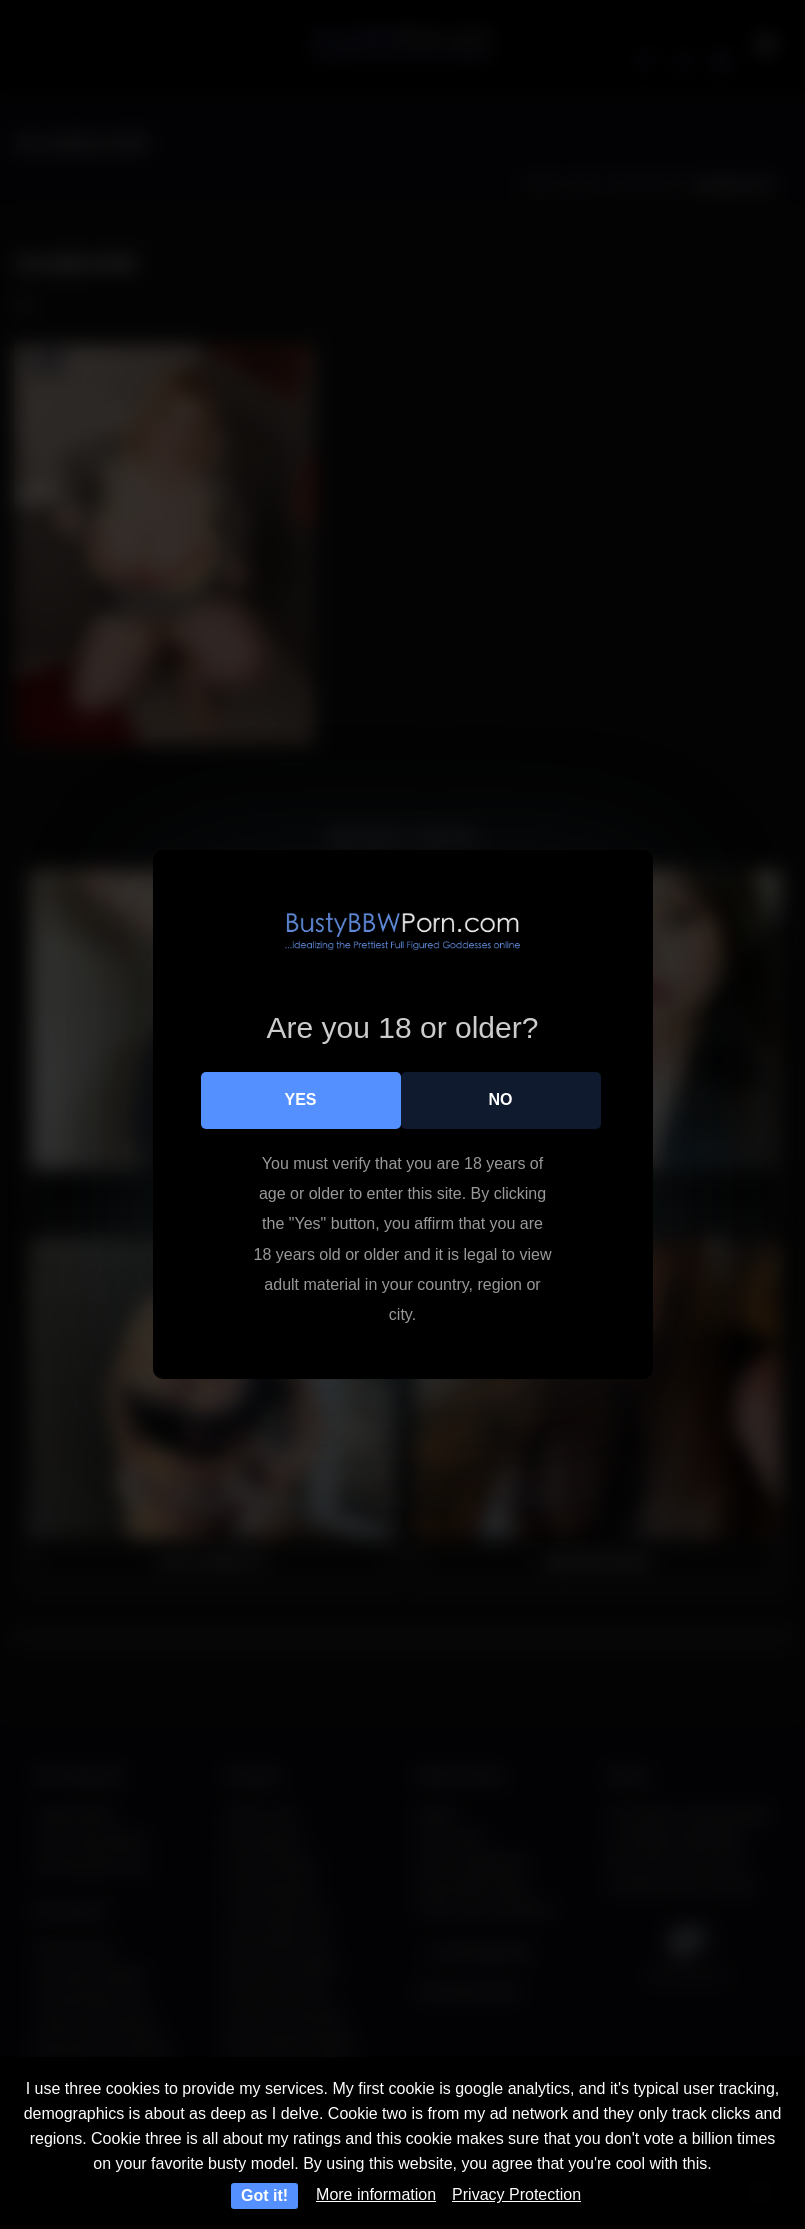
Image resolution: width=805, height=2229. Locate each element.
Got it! (264, 2195)
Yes (300, 1099)
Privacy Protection (516, 2194)
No (501, 1099)
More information (376, 2194)
